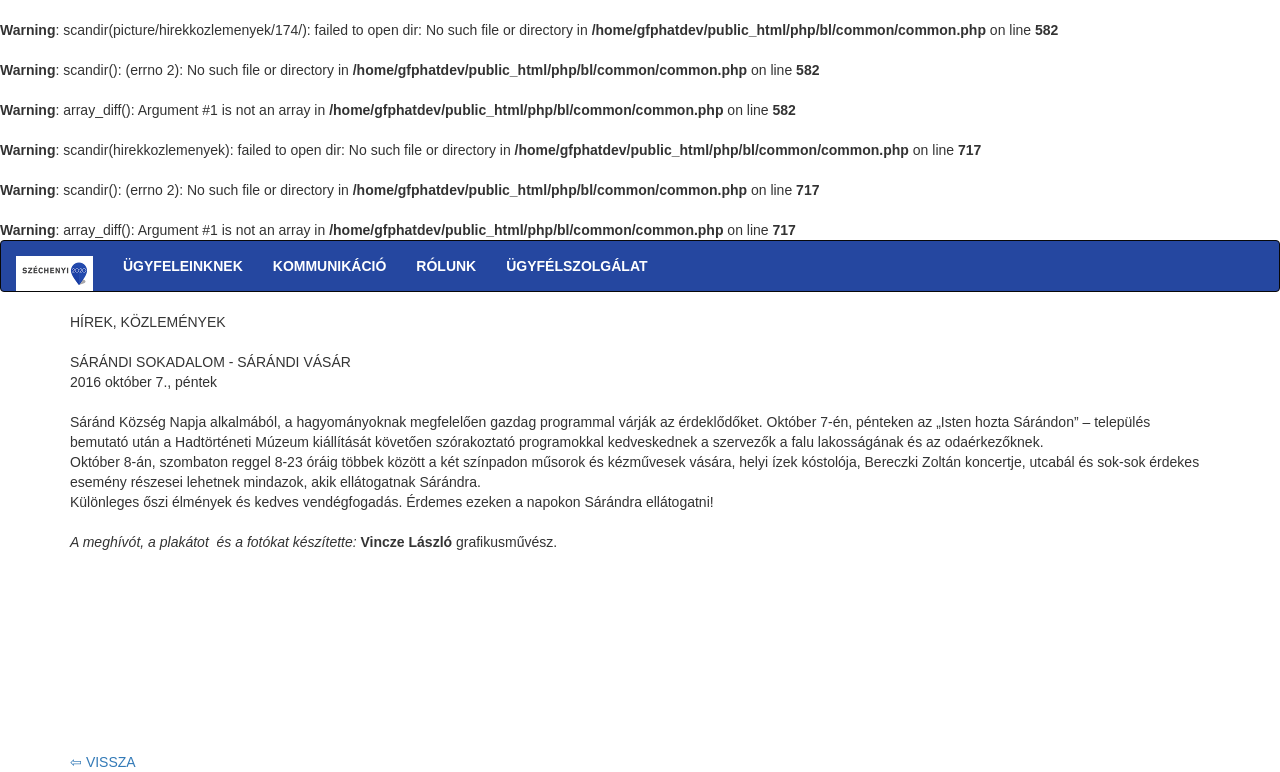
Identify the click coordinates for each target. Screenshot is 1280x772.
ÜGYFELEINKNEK (183, 266)
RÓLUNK (446, 266)
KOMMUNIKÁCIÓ (330, 266)
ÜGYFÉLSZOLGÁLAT (576, 266)
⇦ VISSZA (103, 762)
